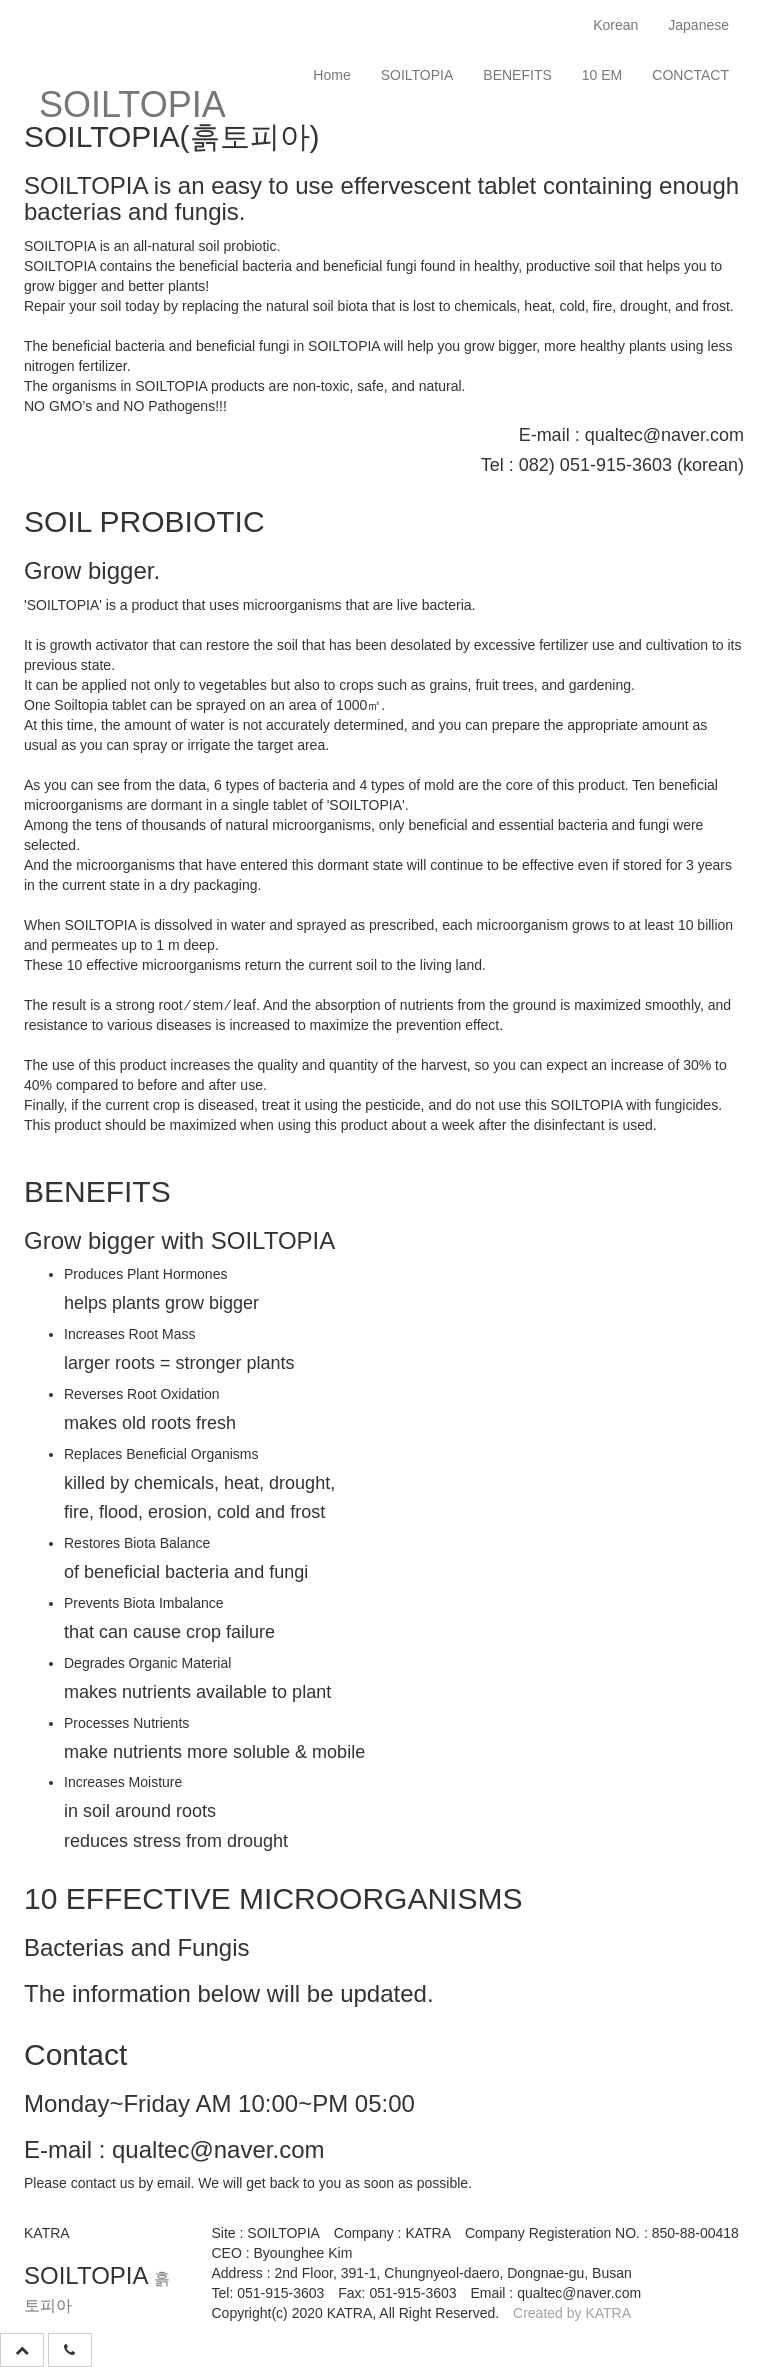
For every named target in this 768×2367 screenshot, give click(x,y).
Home (331, 75)
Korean (615, 25)
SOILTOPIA (417, 75)
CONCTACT (690, 75)
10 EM (602, 75)
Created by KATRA (572, 2313)
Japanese (698, 25)
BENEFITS (517, 75)
